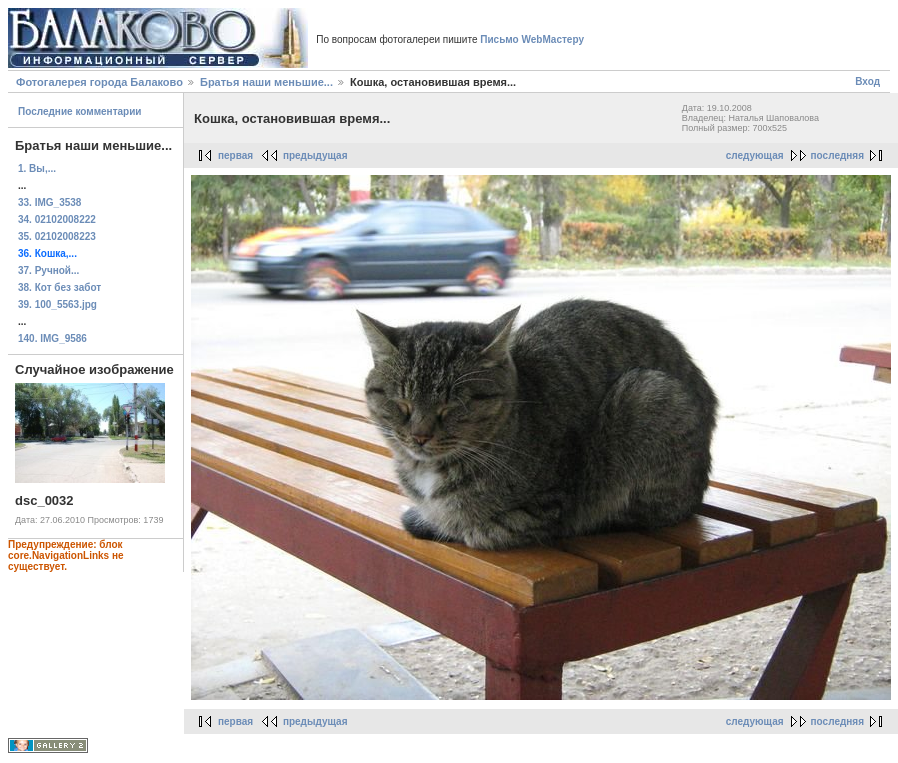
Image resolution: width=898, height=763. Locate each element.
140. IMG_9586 (52, 338)
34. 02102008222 (57, 219)
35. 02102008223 (57, 236)
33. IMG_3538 (49, 202)
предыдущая (315, 155)
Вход (867, 81)
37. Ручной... (48, 270)
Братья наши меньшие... (266, 82)
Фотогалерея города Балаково (99, 82)
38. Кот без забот (59, 287)
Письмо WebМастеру (532, 39)
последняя (837, 155)
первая (235, 155)
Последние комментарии (80, 111)
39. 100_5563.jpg (57, 304)
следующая (755, 155)
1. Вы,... (37, 168)
